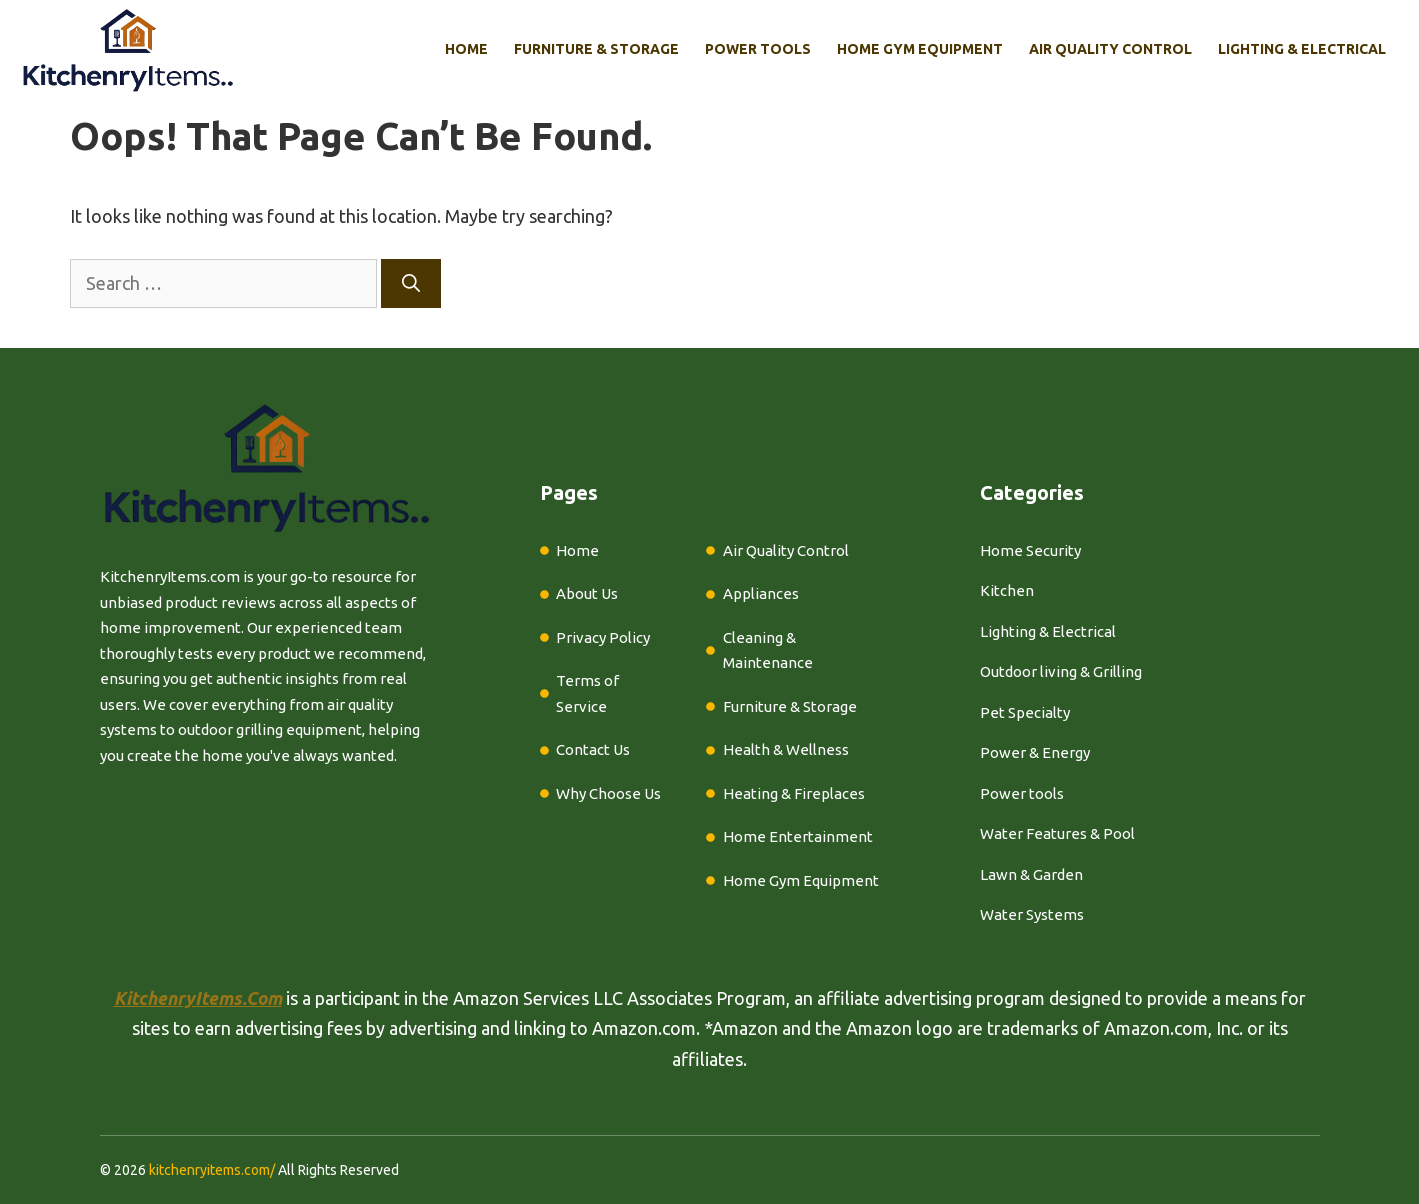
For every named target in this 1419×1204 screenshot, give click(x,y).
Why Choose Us (608, 793)
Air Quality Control (1110, 49)
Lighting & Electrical (1302, 49)
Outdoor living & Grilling (1061, 671)
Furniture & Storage (596, 49)
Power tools (1022, 793)
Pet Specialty (1025, 712)
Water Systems (1032, 914)
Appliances (761, 593)
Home (466, 49)
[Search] (411, 283)
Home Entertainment (798, 836)
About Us (587, 593)
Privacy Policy (603, 637)
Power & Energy (1035, 752)
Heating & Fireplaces (794, 793)
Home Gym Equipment (920, 49)
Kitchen (1007, 590)
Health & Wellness (786, 749)
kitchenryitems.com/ (212, 1170)
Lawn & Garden (1031, 874)
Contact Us (593, 749)
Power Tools (758, 49)
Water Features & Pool (1057, 833)
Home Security (1030, 550)
